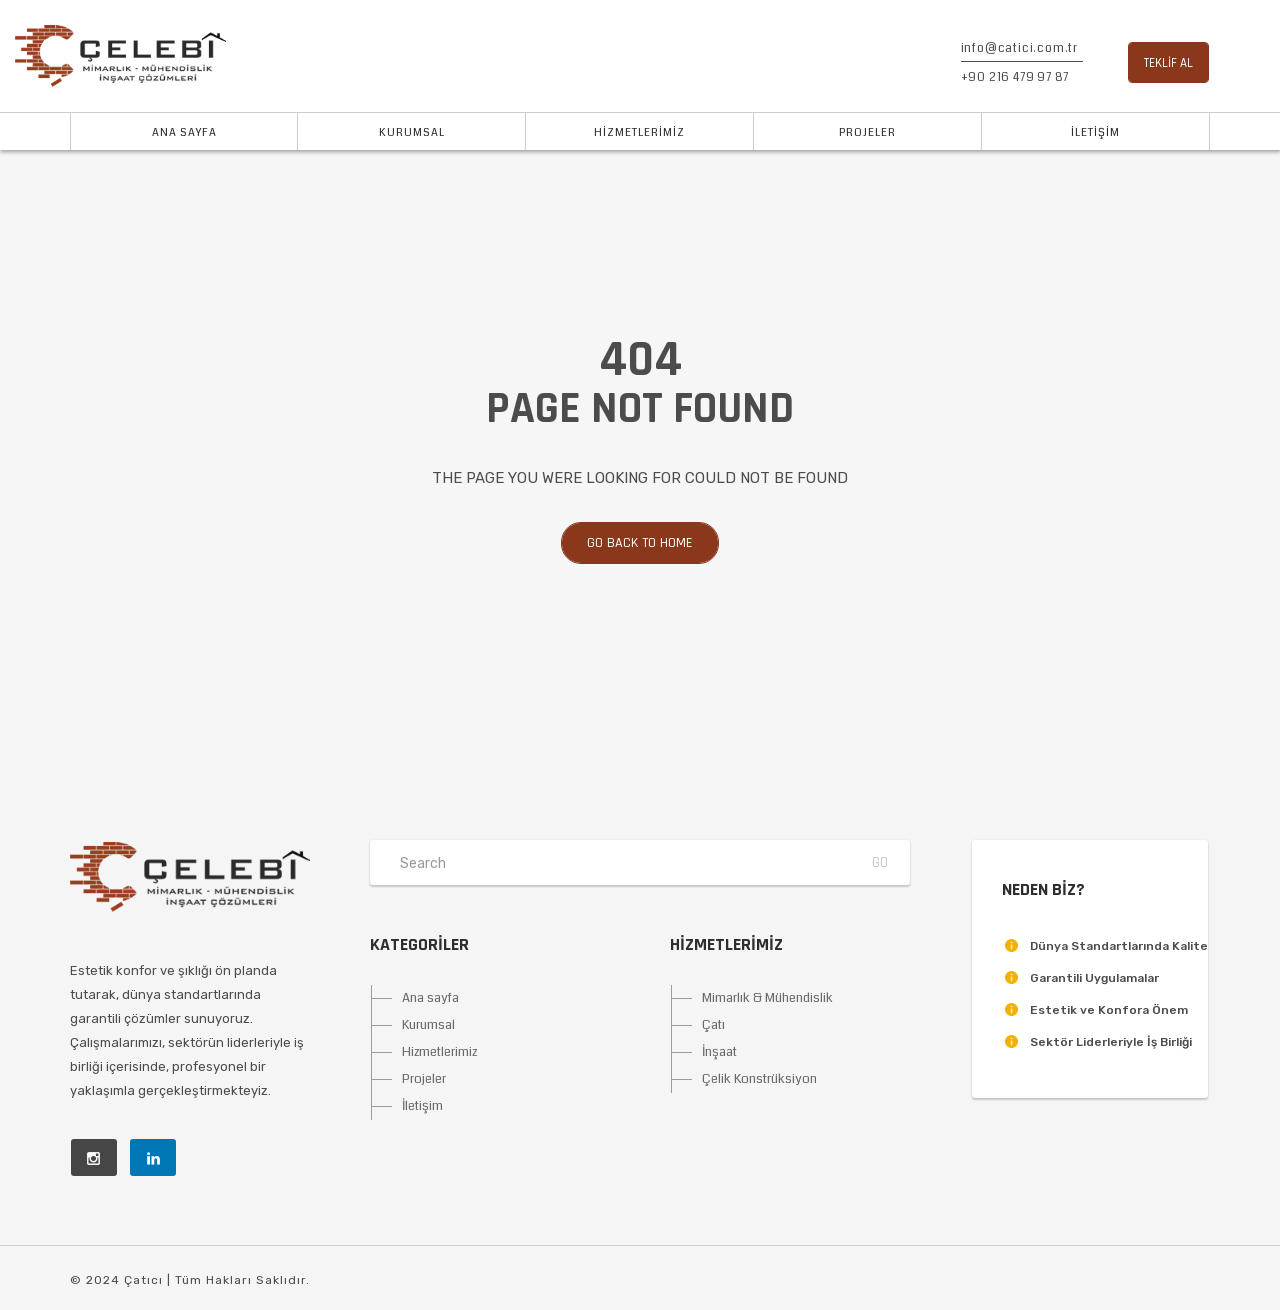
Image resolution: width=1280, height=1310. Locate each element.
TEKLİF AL (1168, 63)
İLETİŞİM (1095, 132)
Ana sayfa (430, 998)
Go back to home (627, 543)
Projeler (424, 1079)
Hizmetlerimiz (439, 1052)
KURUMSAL (412, 132)
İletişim (422, 1106)
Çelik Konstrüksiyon (759, 1079)
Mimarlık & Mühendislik (767, 998)
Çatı (713, 1025)
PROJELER (867, 132)
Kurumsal (428, 1025)
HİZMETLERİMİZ (639, 132)
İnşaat (719, 1052)
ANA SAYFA (184, 132)
